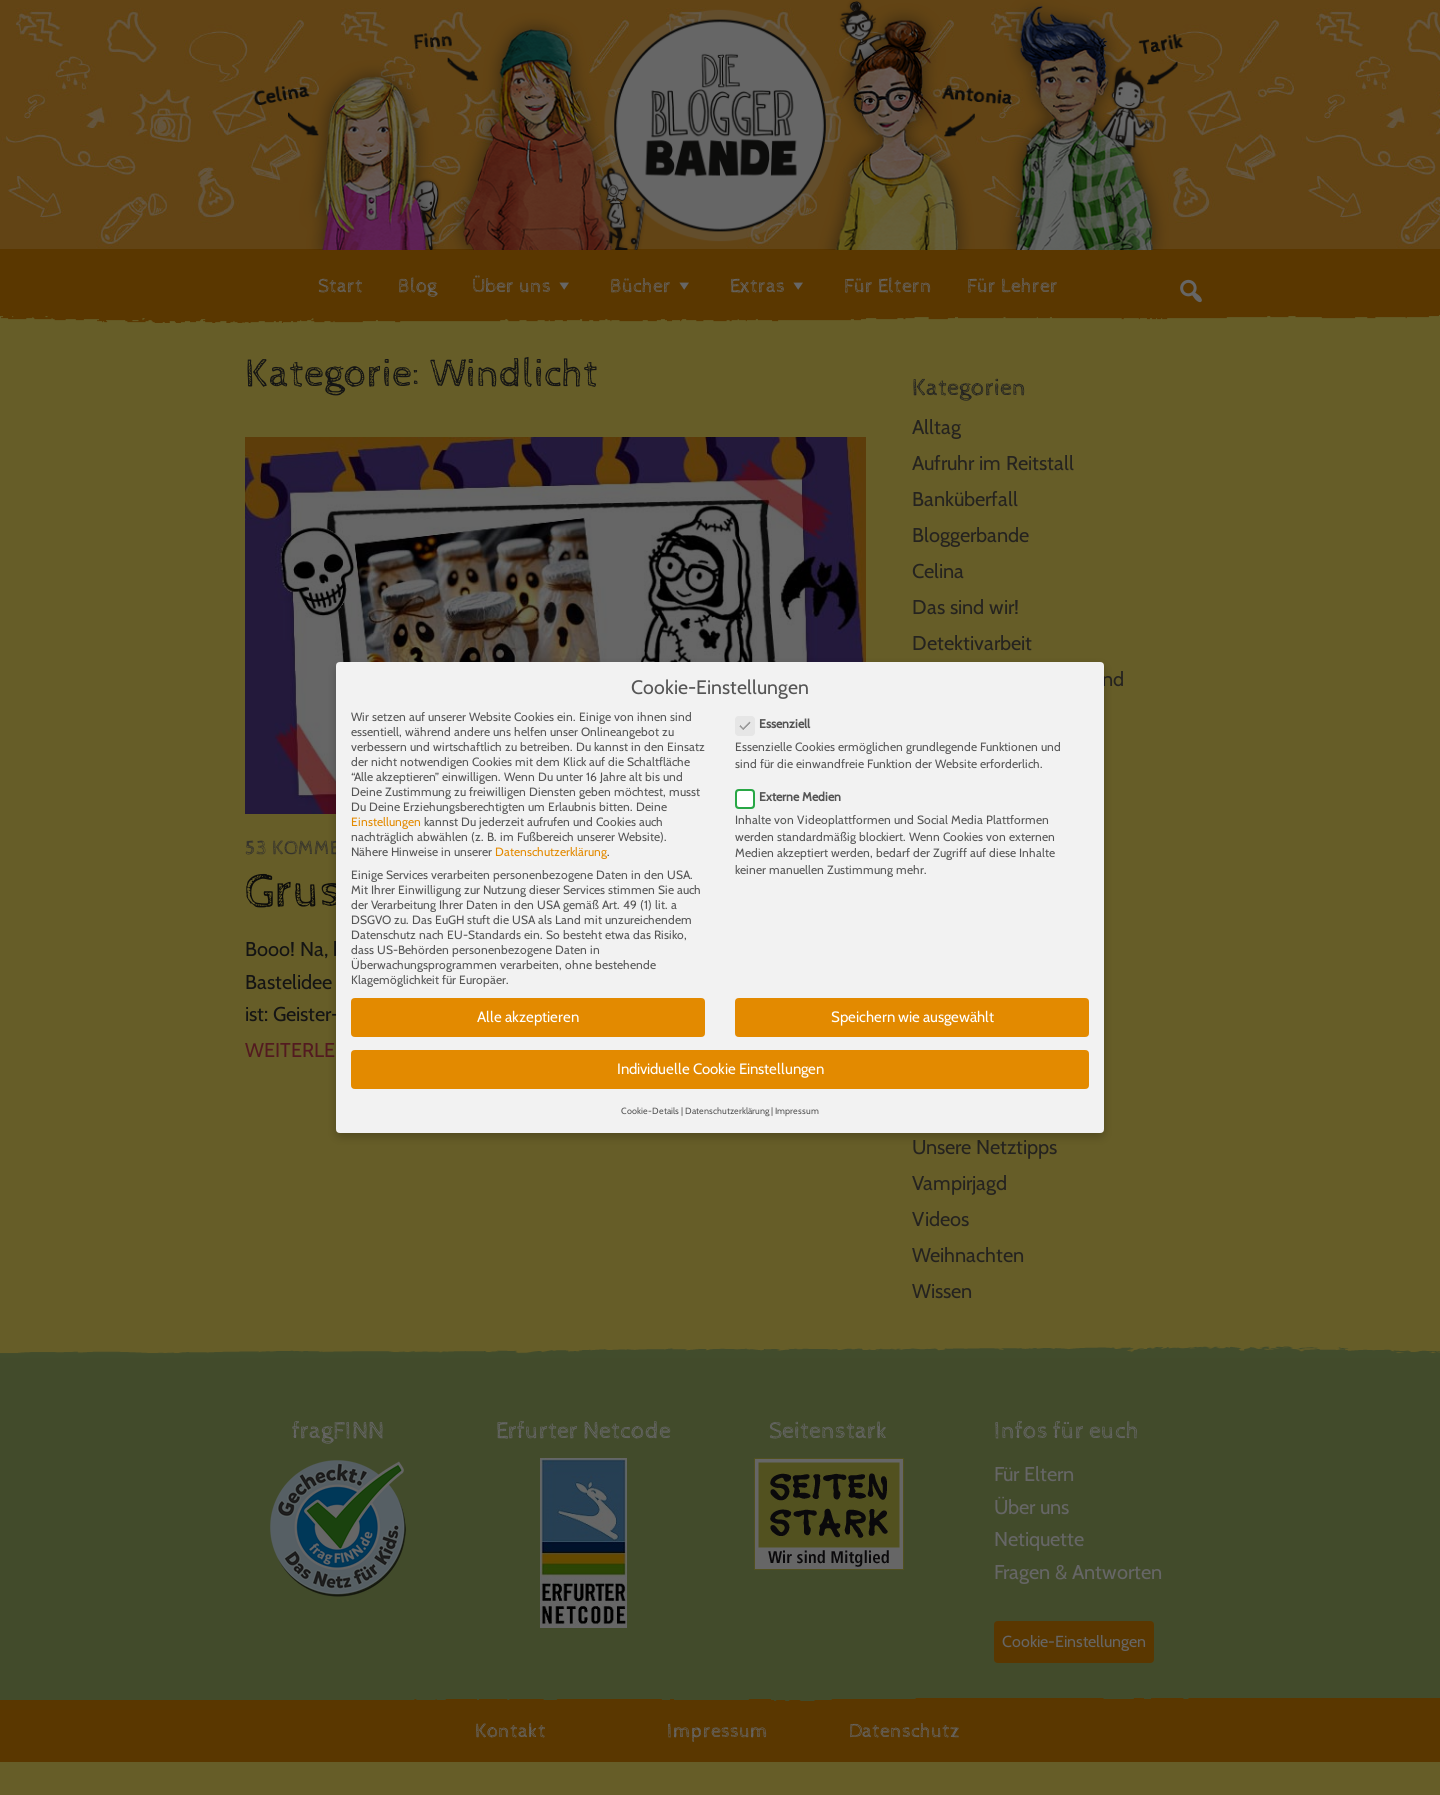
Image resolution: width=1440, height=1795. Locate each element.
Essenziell (779, 705)
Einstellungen (386, 803)
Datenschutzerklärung (551, 833)
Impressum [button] (797, 1091)
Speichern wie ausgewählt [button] (912, 999)
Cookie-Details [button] (650, 1091)
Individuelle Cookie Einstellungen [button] (720, 1050)
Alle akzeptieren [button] (528, 999)
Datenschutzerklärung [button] (727, 1091)
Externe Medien (794, 777)
